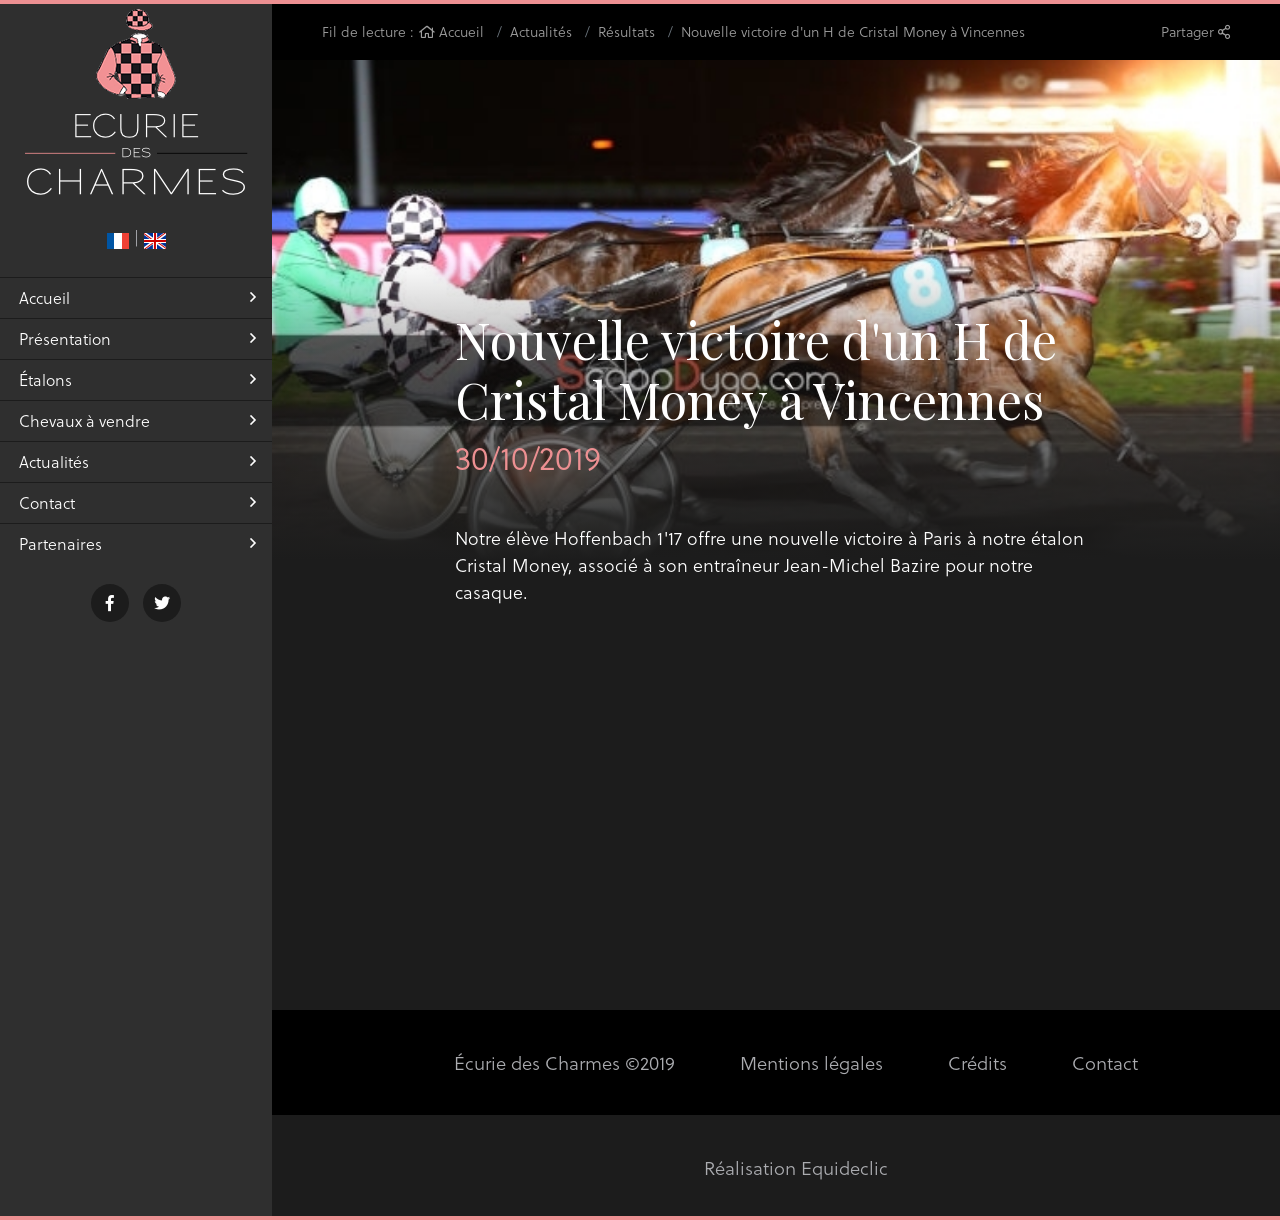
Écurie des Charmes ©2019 (566, 1062)
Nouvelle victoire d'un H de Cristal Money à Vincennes (853, 31)
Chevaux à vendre (137, 434)
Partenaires (137, 557)
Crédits (976, 1062)
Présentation (137, 352)
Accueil (137, 311)
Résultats (626, 31)
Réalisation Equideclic (796, 1167)
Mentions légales (810, 1062)
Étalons (137, 393)
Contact (137, 516)
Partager (1195, 31)
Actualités (137, 475)
